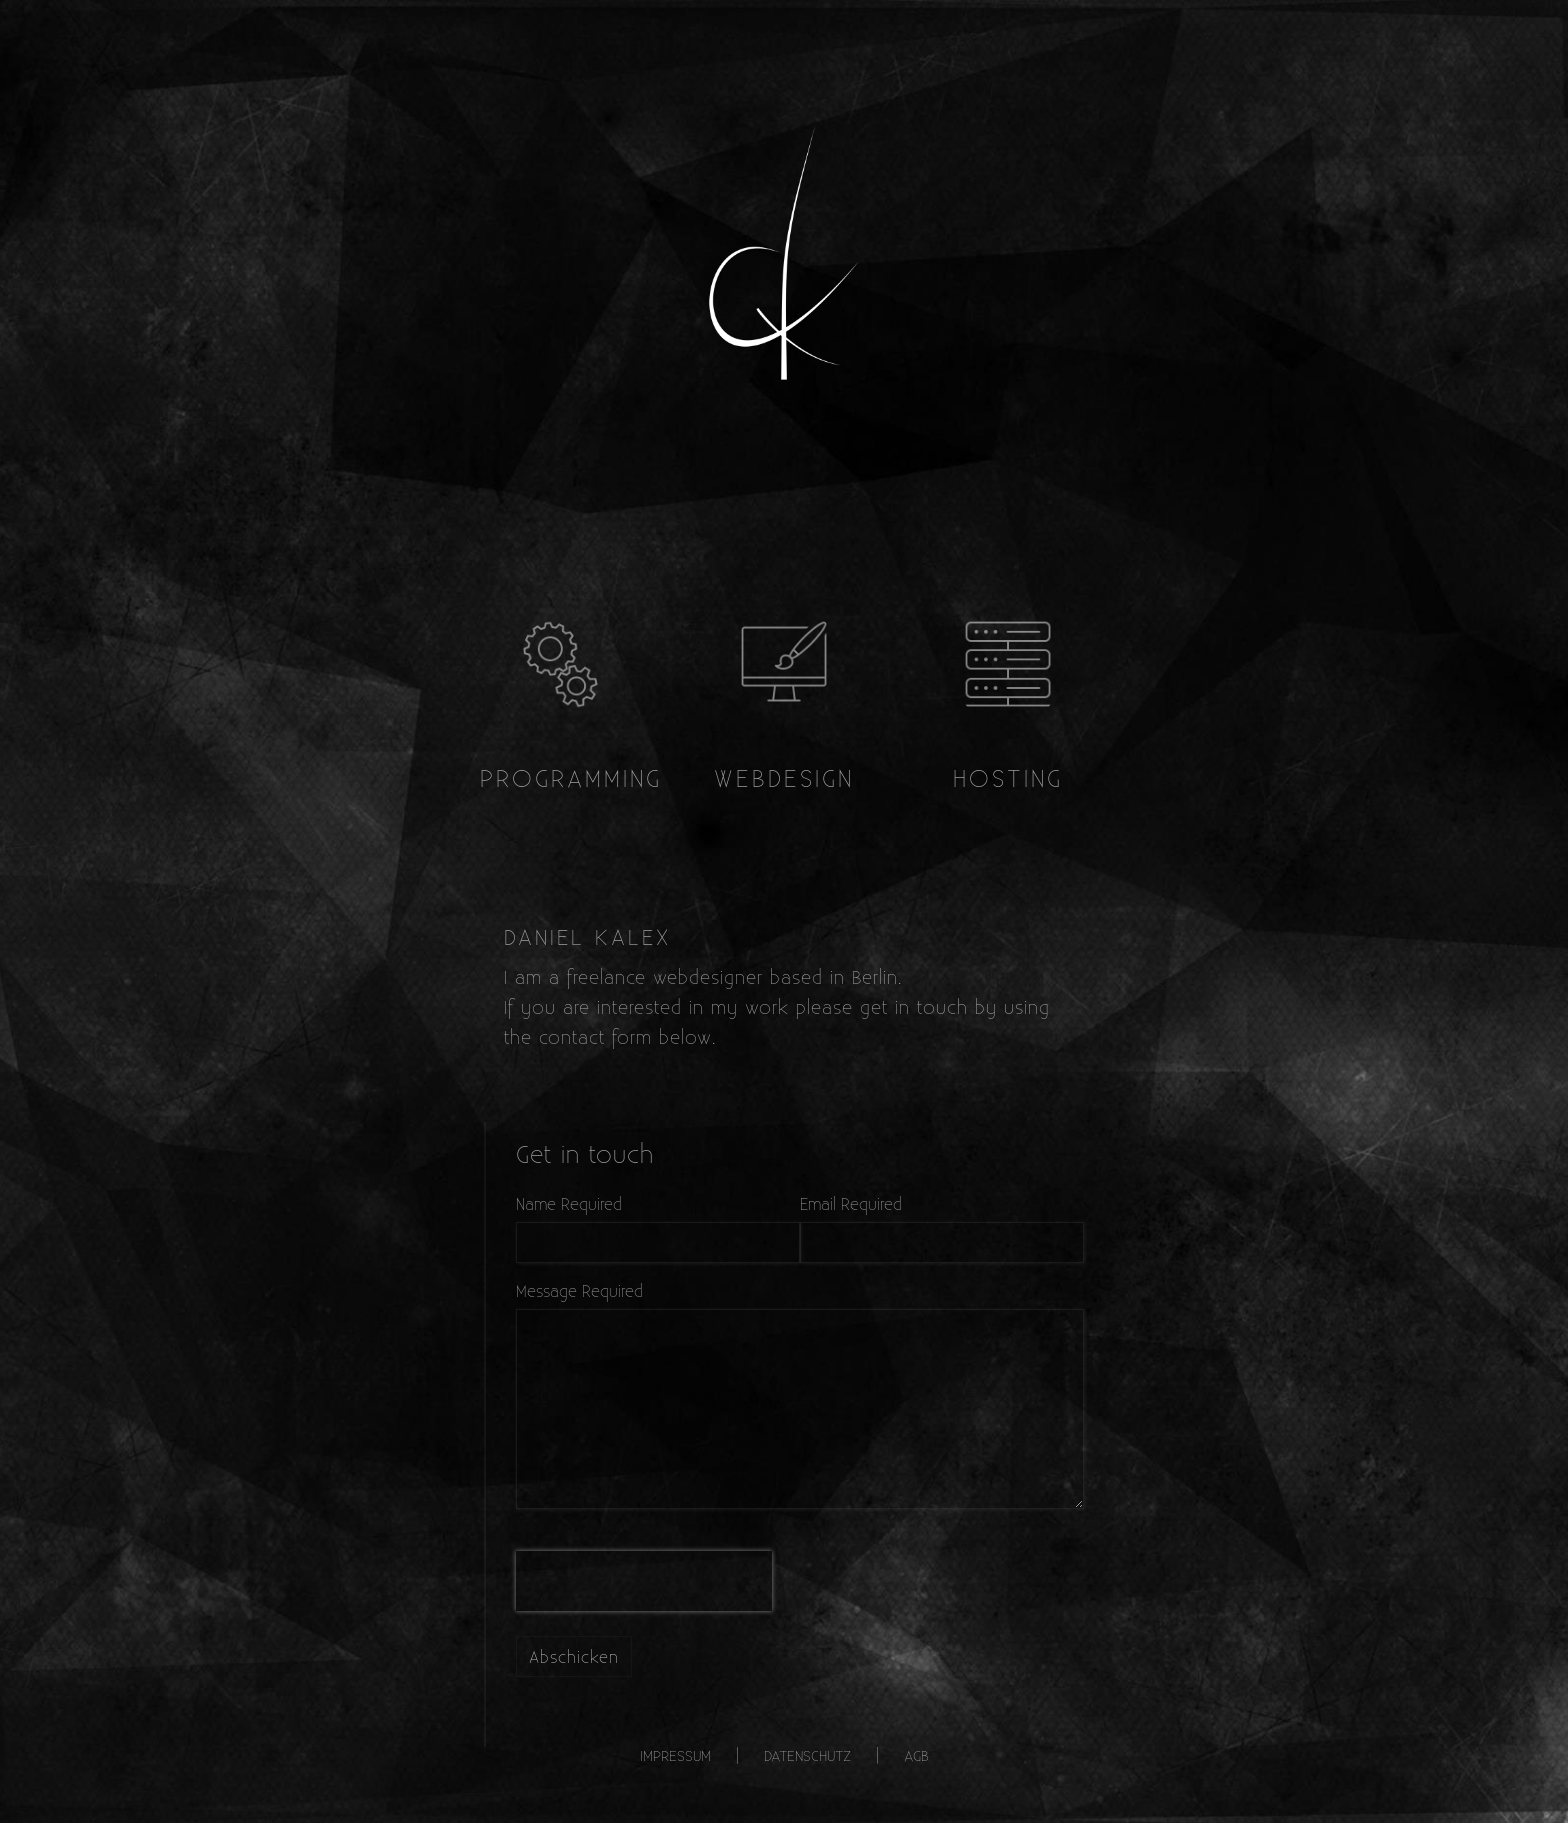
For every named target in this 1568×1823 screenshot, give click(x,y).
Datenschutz (807, 1755)
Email (818, 1203)
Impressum (675, 1755)
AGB (916, 1755)
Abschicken (574, 1656)
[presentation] (644, 1581)
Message (546, 1290)
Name (536, 1203)
